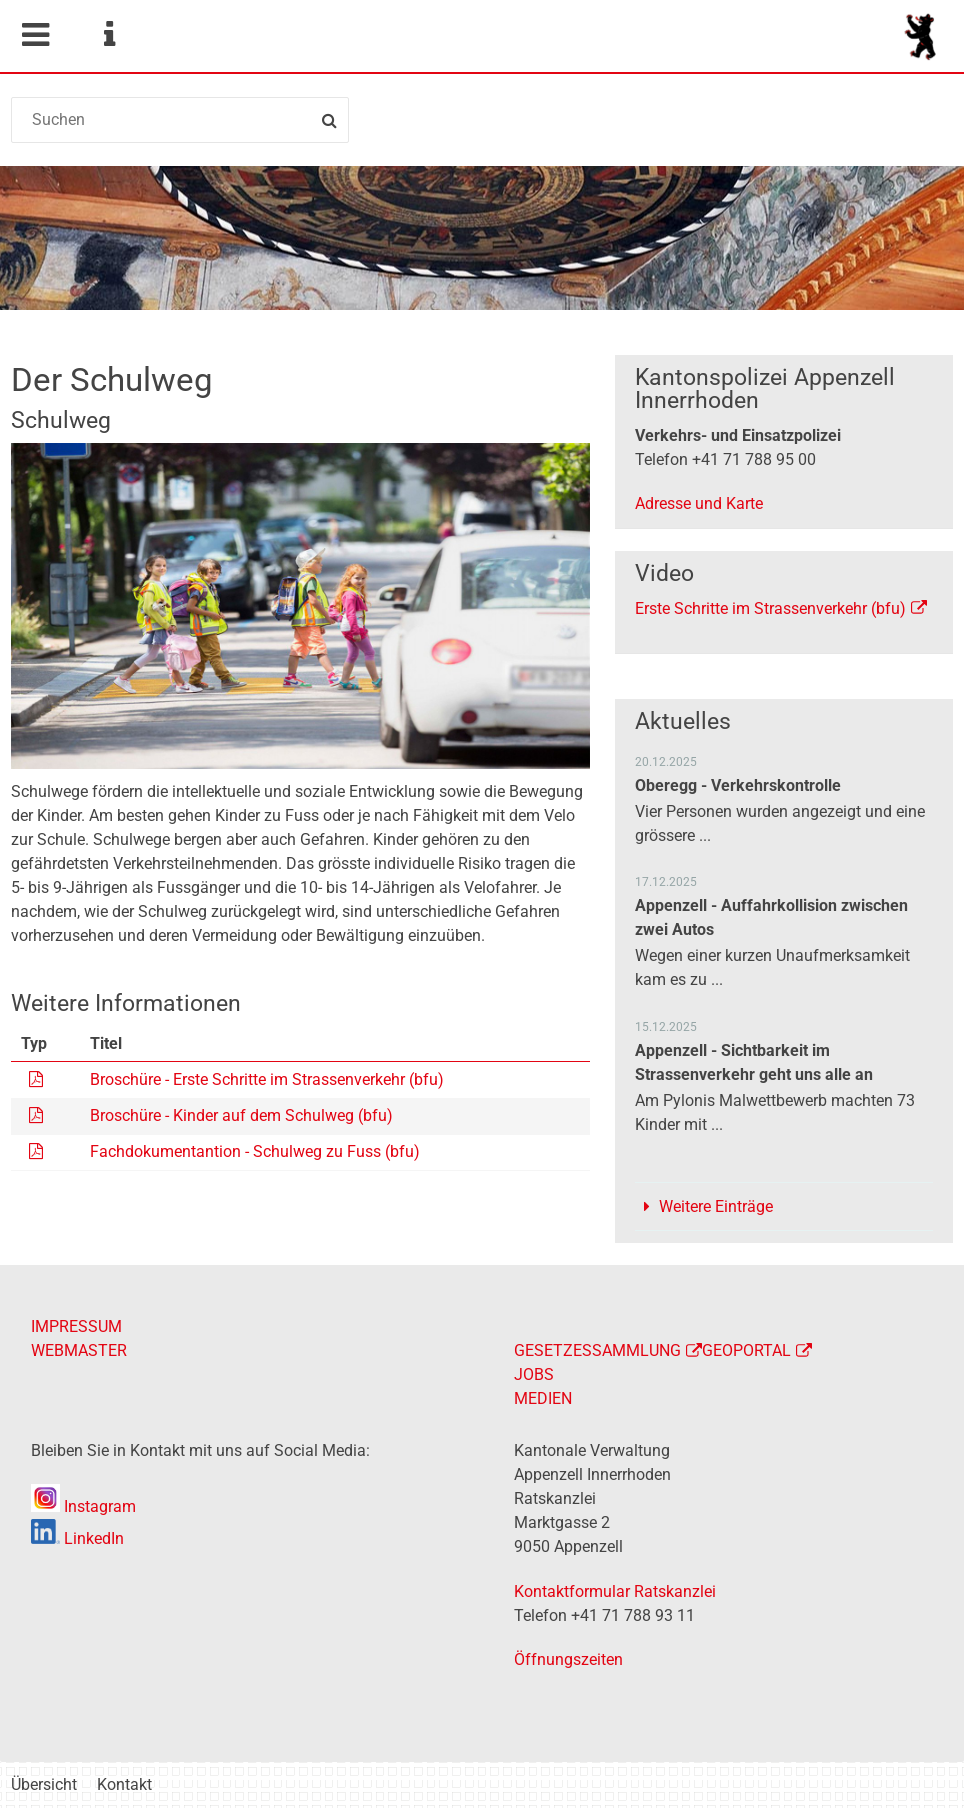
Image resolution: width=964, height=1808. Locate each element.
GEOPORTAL (746, 1350)
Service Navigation (109, 35)
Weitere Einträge (716, 1206)
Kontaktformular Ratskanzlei (615, 1591)
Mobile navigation (35, 35)
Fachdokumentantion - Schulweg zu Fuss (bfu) (255, 1151)
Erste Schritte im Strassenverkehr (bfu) (770, 608)
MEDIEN (543, 1398)
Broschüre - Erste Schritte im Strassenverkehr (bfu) (267, 1079)
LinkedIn (77, 1538)
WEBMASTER (79, 1350)
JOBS (534, 1374)
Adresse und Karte (699, 503)
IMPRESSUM (76, 1326)
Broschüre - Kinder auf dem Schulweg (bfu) (241, 1115)
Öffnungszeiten (568, 1659)
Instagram (83, 1506)
